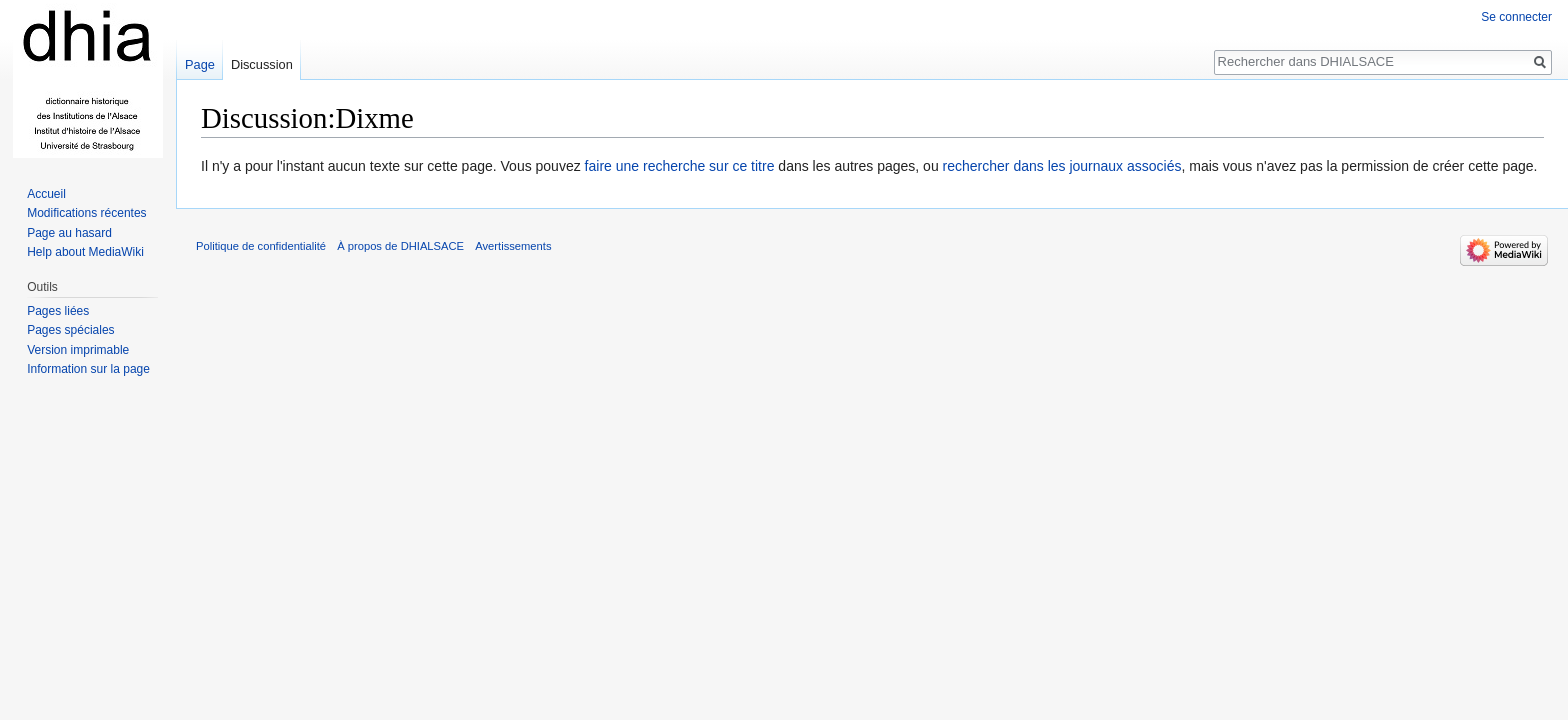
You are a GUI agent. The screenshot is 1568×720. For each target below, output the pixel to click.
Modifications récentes (86, 213)
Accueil (46, 194)
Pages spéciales (70, 330)
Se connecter (1516, 17)
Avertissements (513, 246)
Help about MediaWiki (85, 252)
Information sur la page (88, 369)
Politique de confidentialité (261, 246)
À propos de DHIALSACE (400, 246)
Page (200, 64)
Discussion (262, 64)
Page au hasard (69, 233)
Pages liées (58, 311)
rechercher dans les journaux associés (1062, 166)
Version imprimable (78, 350)
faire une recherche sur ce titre (680, 166)
